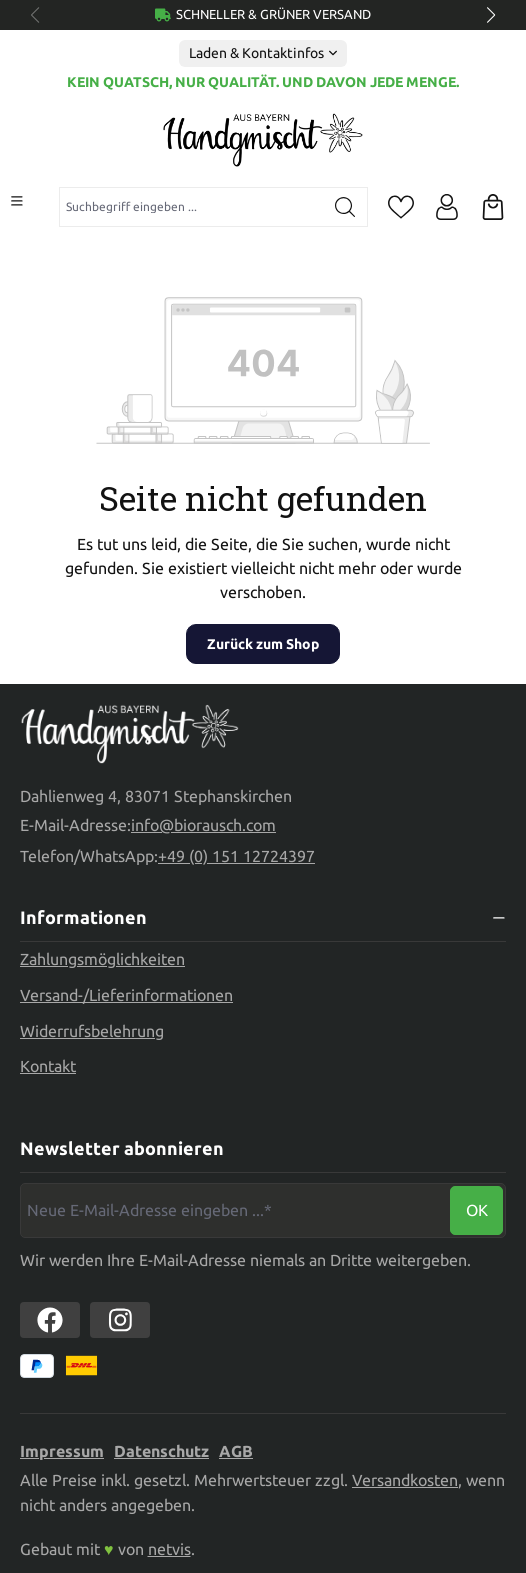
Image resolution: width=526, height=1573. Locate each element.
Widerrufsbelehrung (92, 1031)
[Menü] (17, 201)
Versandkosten (405, 1480)
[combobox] (191, 207)
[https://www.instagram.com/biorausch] (120, 1320)
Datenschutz (161, 1451)
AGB (236, 1451)
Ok (477, 1210)
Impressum (62, 1451)
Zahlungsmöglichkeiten (102, 959)
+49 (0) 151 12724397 (236, 856)
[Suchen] (345, 207)
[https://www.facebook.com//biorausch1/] (50, 1320)
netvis (169, 1549)
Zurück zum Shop (263, 644)
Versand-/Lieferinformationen (126, 995)
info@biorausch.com (203, 825)
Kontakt (48, 1066)
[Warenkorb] (493, 207)
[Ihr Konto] (447, 207)
